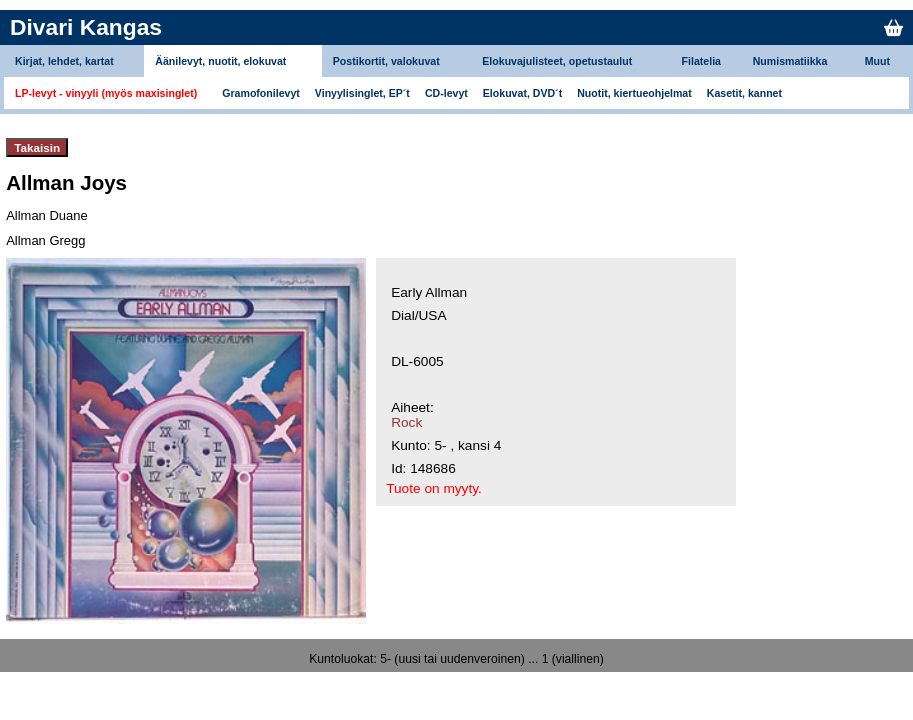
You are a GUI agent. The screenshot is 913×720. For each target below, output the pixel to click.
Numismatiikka (790, 61)
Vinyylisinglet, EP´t (362, 93)
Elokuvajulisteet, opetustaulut (557, 61)
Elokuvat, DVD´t (522, 93)
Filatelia (701, 61)
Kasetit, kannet (744, 93)
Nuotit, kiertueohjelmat (634, 93)
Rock (406, 422)
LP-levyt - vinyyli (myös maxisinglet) (106, 93)
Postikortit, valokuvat (386, 61)
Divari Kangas (86, 27)
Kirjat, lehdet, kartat (64, 61)
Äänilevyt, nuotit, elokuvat (220, 61)
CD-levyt (446, 93)
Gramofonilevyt (261, 93)
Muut (877, 61)
